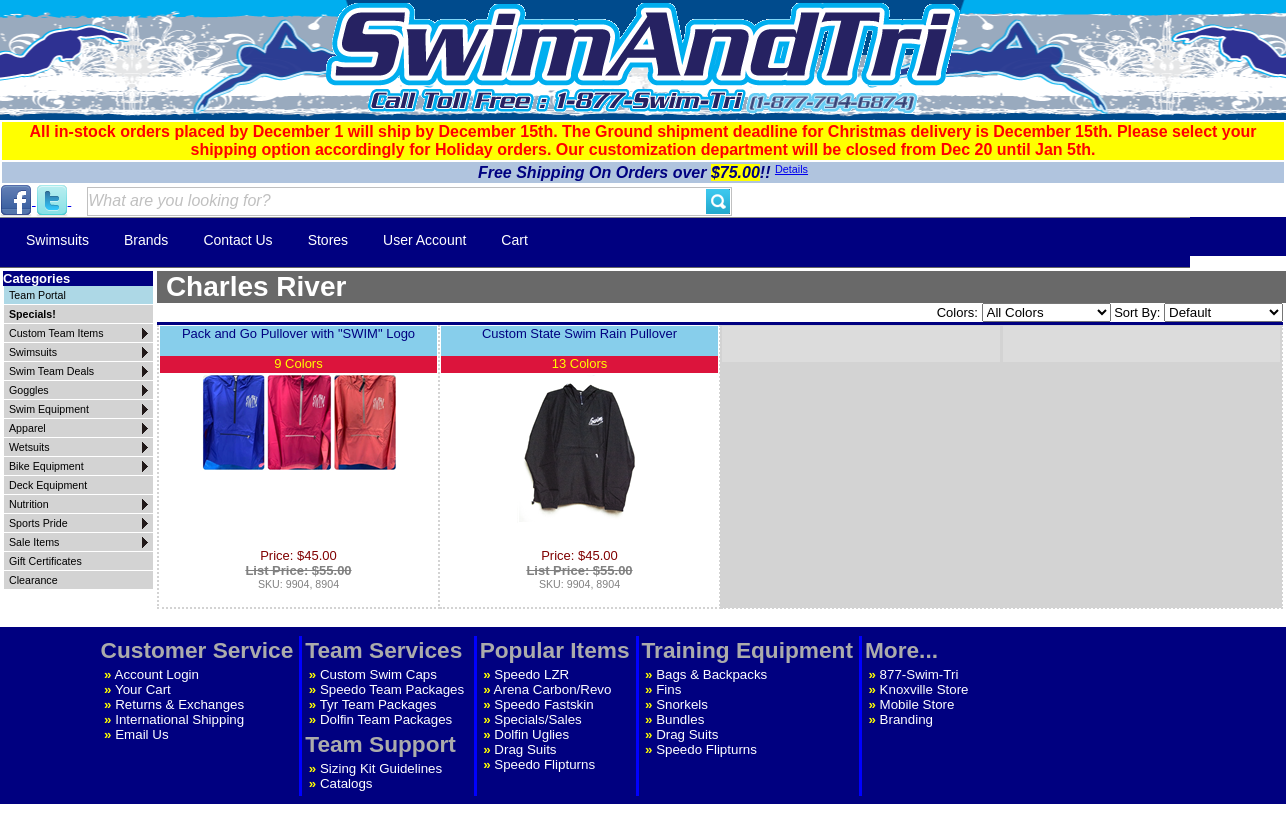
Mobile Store (917, 704)
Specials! (32, 314)
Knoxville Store (924, 689)
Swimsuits (57, 240)
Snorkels (682, 704)
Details (791, 169)
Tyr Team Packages (378, 704)
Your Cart (143, 689)
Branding (906, 719)
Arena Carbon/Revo (553, 689)
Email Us (141, 734)
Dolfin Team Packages (386, 719)
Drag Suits (525, 749)
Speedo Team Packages (392, 689)
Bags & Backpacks (711, 674)
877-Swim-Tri (919, 674)
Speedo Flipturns (544, 764)
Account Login (157, 674)
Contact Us (237, 240)
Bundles (680, 719)
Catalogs (346, 783)
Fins (668, 689)
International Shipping (179, 719)
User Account (424, 240)
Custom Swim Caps (378, 674)
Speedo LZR (531, 674)
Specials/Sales (537, 719)
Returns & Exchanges (179, 704)
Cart (514, 240)
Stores (328, 240)
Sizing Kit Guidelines (381, 768)
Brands (146, 240)
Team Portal (37, 295)
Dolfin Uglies (531, 734)
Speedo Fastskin (543, 704)
